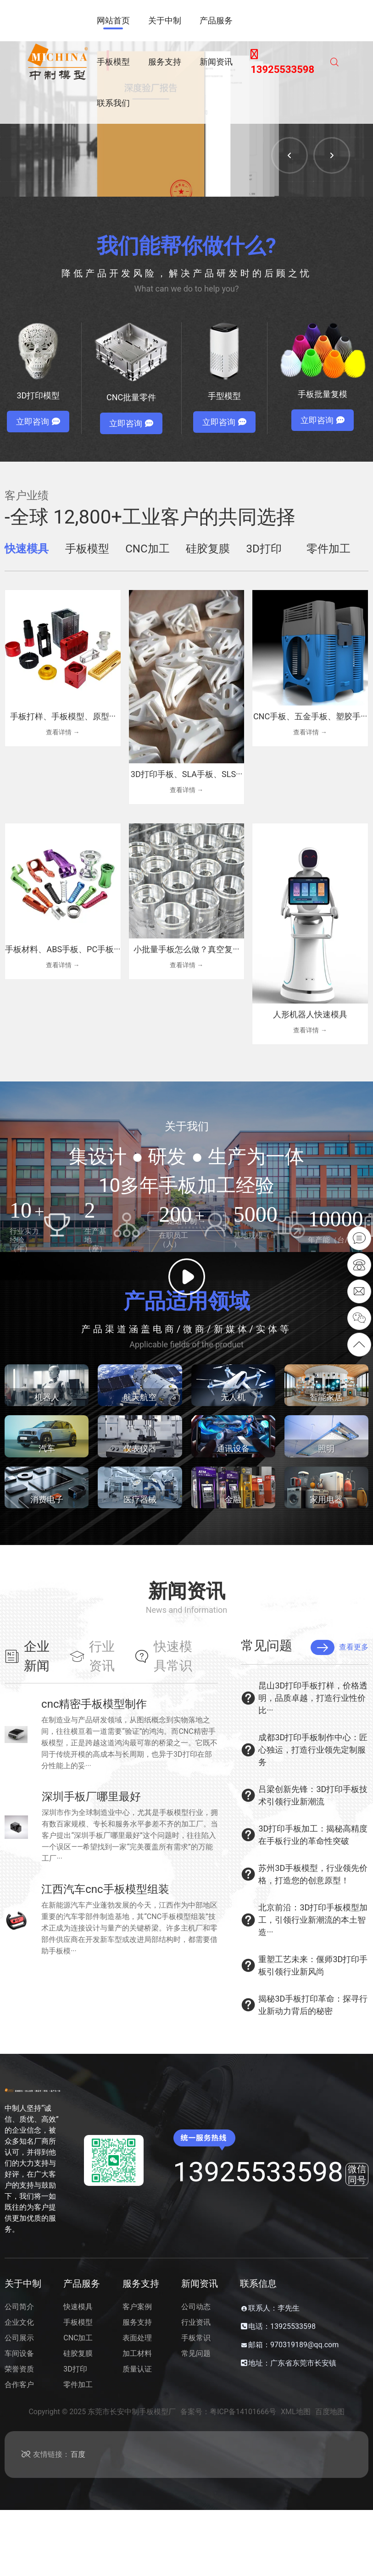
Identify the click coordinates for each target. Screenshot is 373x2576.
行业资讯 (196, 2322)
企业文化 (19, 2322)
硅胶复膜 (78, 2353)
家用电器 (326, 1499)
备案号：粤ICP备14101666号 (228, 2411)
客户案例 (137, 2306)
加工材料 (137, 2353)
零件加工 (78, 2384)
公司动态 (196, 2306)
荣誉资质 (19, 2369)
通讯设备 (233, 1448)
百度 (78, 2454)
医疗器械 (139, 1499)
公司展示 (19, 2337)
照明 (326, 1448)
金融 (233, 1499)
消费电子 (46, 1499)
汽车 (47, 1448)
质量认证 (137, 2369)
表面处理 (137, 2337)
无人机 (233, 1397)
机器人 (46, 1397)
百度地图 (330, 2411)
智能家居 (326, 1397)
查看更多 (339, 1647)
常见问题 (196, 2353)
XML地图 (296, 2411)
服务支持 (137, 2322)
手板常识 (196, 2337)
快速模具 (78, 2306)
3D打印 (75, 2369)
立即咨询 (38, 421)
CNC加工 (78, 2337)
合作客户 (19, 2384)
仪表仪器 (139, 1448)
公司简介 (19, 2306)
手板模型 (78, 2322)
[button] (289, 155)
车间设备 (19, 2353)
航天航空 (139, 1397)
